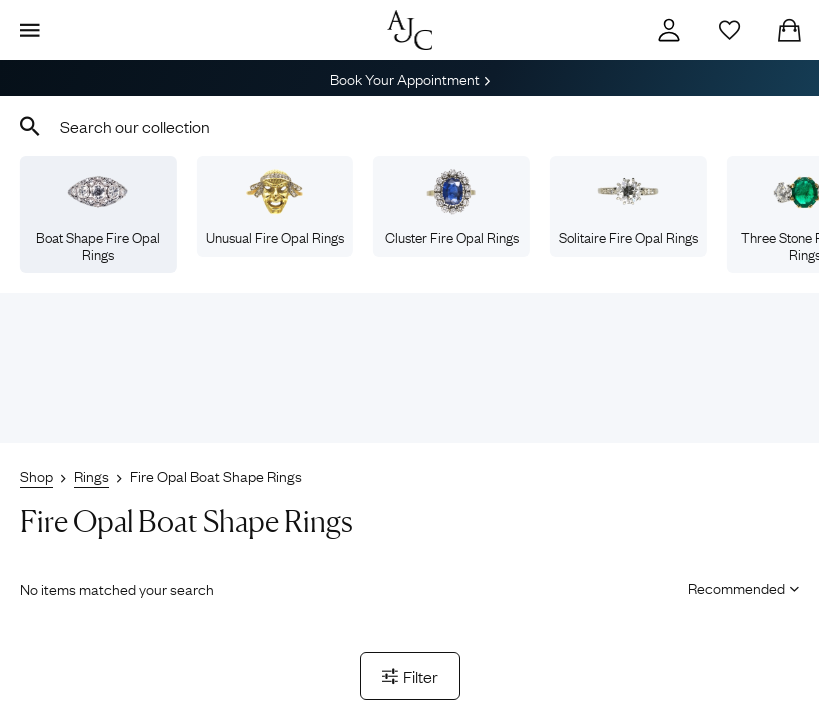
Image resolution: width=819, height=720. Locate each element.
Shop (36, 475)
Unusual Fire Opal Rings (275, 207)
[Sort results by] (736, 587)
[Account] (669, 30)
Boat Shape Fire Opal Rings (98, 216)
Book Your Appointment (410, 78)
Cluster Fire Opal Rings (452, 207)
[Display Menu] (30, 30)
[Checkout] (789, 30)
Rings (91, 475)
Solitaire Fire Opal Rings (628, 207)
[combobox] (409, 126)
